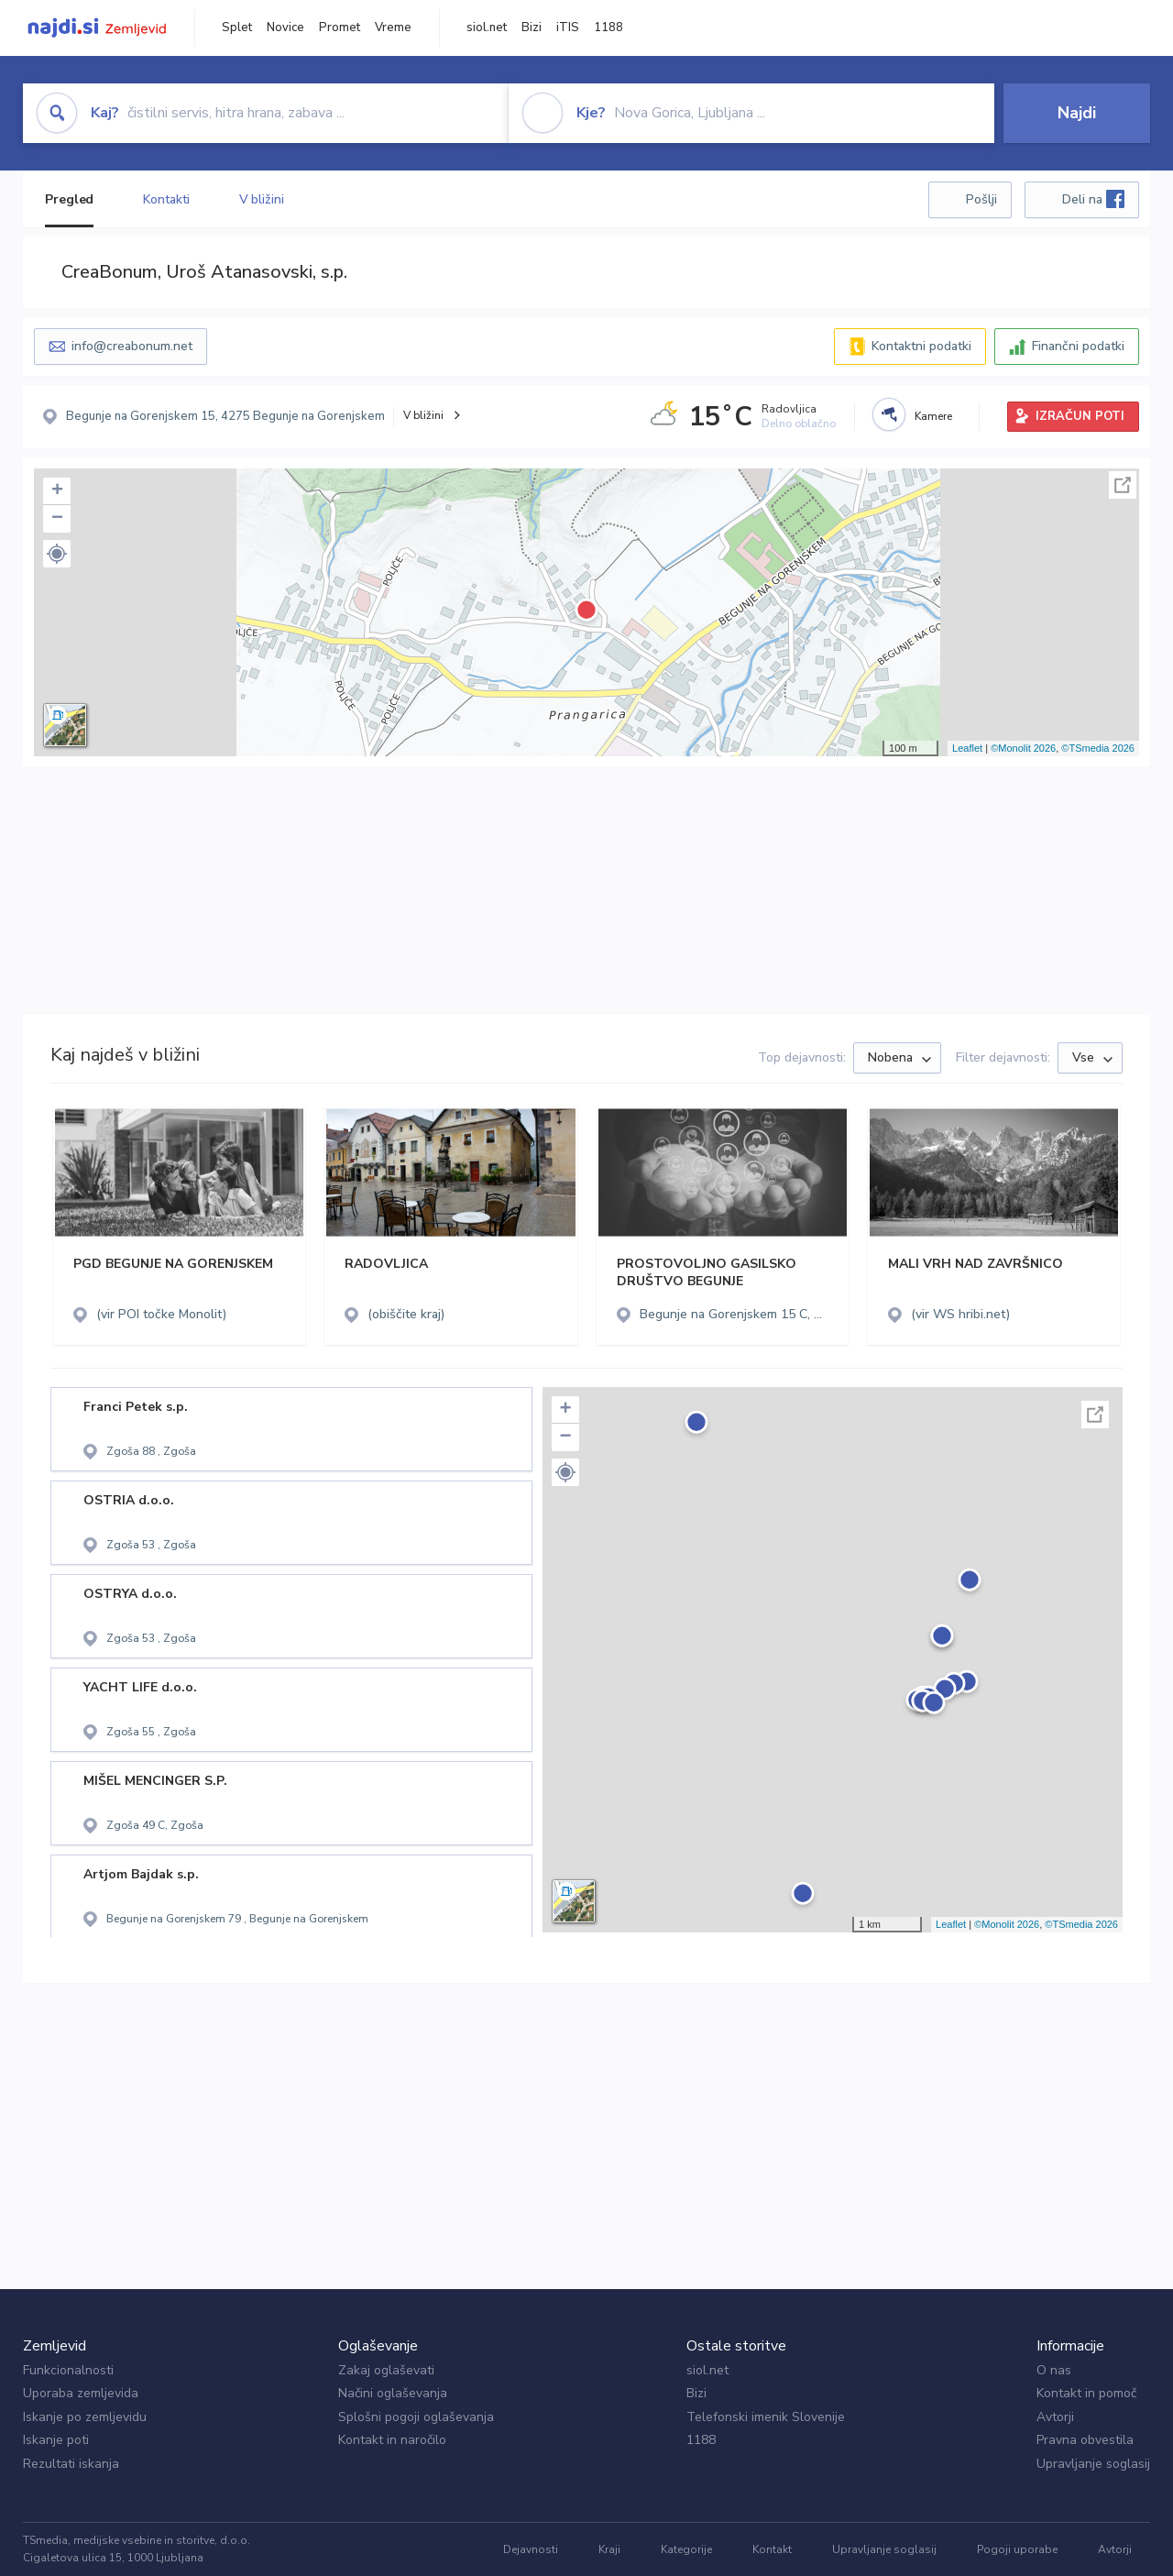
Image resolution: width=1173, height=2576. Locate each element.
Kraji (609, 2549)
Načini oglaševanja (392, 2393)
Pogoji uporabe (1017, 2549)
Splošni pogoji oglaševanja (416, 2417)
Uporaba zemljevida (80, 2393)
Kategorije (686, 2549)
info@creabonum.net (131, 346)
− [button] (57, 519)
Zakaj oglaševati (386, 2370)
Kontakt (772, 2549)
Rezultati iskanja (71, 2463)
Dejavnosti (530, 2549)
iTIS (567, 27)
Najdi (1077, 113)
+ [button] (57, 491)
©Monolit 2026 (1023, 748)
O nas (1053, 2370)
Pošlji (981, 199)
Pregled (69, 199)
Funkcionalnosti (68, 2370)
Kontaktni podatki (921, 346)
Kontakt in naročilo (392, 2440)
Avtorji (1055, 2417)
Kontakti (166, 199)
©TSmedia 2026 (1098, 748)
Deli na (1093, 199)
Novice (285, 27)
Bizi (531, 27)
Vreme (393, 27)
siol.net (486, 27)
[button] (57, 553)
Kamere (933, 416)
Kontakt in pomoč (1086, 2393)
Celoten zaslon (1122, 485)
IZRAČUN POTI (1080, 416)
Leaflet (967, 748)
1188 (608, 27)
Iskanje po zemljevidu (85, 2417)
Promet (339, 27)
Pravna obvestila (1085, 2440)
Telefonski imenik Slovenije (765, 2417)
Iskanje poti (56, 2440)
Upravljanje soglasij (1093, 2463)
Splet (237, 27)
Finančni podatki (1078, 346)
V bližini (261, 199)
